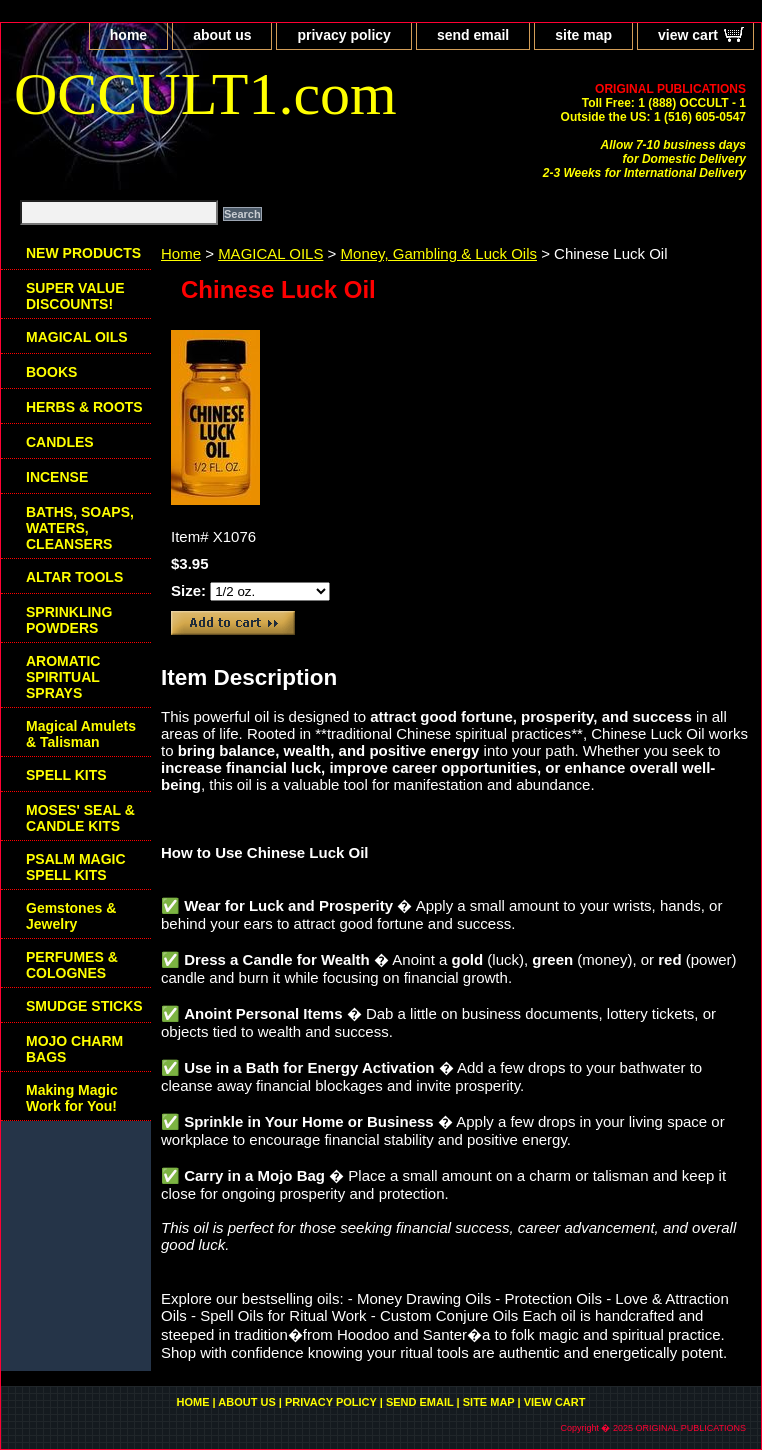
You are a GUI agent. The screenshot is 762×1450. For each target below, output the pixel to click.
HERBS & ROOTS (84, 407)
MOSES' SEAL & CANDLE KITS (80, 818)
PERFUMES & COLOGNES (72, 965)
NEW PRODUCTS (83, 253)
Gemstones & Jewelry (71, 916)
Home (181, 253)
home (128, 35)
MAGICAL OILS (270, 253)
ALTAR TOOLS (74, 577)
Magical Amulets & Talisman (81, 734)
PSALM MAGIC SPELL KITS (76, 867)
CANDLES (60, 442)
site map (583, 35)
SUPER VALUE (75, 296)
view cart (688, 35)
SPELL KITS (66, 775)
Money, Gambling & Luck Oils (439, 253)
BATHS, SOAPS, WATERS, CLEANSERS (80, 528)
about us (222, 35)
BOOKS (51, 372)
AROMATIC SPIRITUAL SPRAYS (63, 677)
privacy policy (343, 35)
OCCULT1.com (205, 94)
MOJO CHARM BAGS (74, 1049)
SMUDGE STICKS (84, 1006)
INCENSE (57, 477)
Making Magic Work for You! (72, 1098)
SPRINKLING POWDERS (69, 620)
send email (473, 35)
